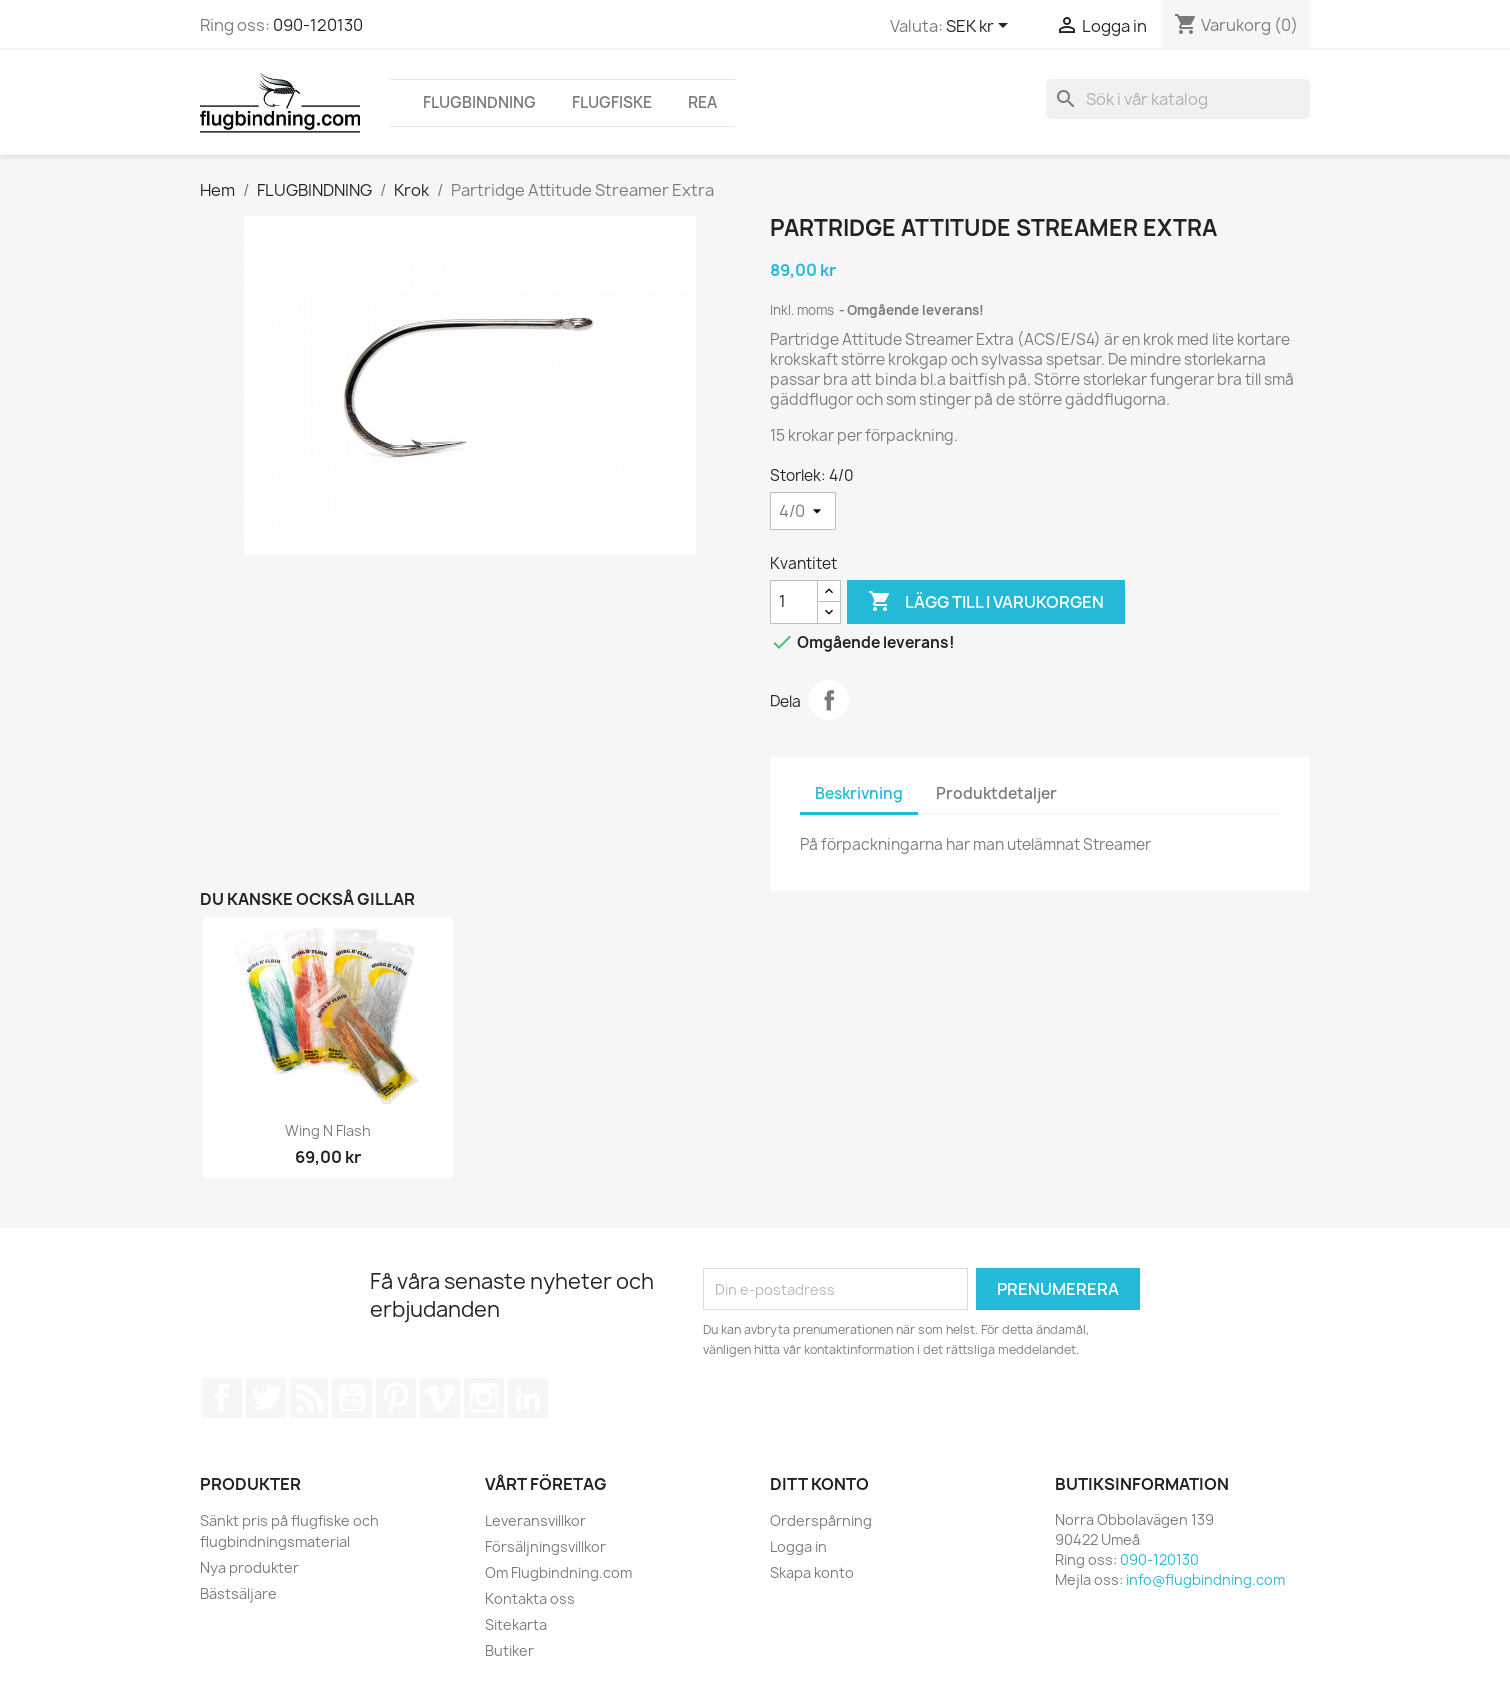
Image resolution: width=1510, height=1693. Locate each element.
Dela (829, 700)
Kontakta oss (530, 1598)
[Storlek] (803, 511)
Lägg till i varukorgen (986, 602)
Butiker (509, 1650)
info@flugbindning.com (1205, 1579)
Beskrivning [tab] (859, 793)
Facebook (222, 1398)
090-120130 (318, 25)
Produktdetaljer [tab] (996, 793)
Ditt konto (819, 1484)
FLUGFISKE (612, 102)
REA (702, 102)
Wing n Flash (328, 1130)
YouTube (352, 1398)
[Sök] (1178, 99)
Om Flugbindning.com (558, 1572)
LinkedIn (528, 1398)
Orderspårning (821, 1520)
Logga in (798, 1546)
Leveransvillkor (535, 1520)
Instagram (484, 1398)
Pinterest (396, 1398)
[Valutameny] (980, 27)
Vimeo (440, 1398)
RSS (309, 1398)
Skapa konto (812, 1572)
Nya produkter (249, 1567)
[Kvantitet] (794, 602)
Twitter (266, 1398)
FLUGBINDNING (479, 102)
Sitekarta (516, 1624)
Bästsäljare (238, 1593)
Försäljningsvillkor (545, 1546)
